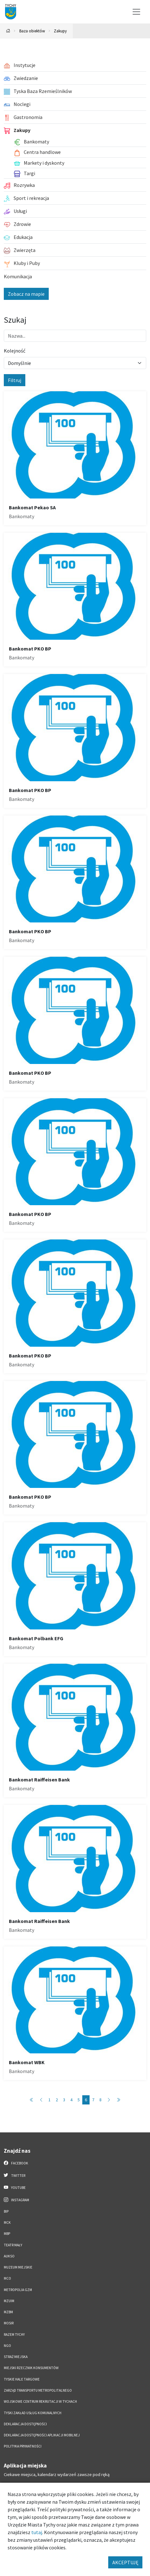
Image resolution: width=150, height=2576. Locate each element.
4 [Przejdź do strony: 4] (71, 2100)
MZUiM (9, 2301)
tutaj (36, 2532)
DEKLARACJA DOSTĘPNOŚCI (25, 2424)
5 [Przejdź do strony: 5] (79, 2100)
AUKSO (9, 2256)
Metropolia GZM (18, 2290)
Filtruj (14, 380)
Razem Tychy (14, 2334)
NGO (7, 2345)
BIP (6, 2211)
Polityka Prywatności (22, 2446)
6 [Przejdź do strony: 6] (86, 2100)
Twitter (14, 2175)
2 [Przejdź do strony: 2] (57, 2100)
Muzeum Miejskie (18, 2267)
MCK (7, 2222)
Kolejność (14, 350)
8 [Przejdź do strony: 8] (100, 2100)
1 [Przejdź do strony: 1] (49, 2100)
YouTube (15, 2187)
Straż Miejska (16, 2357)
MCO (7, 2278)
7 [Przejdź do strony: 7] (93, 2100)
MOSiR (9, 2323)
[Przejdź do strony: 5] (41, 2099)
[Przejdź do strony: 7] (109, 2099)
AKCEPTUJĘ (125, 2562)
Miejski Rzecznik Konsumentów (31, 2368)
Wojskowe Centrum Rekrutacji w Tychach (40, 2401)
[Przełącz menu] (136, 12)
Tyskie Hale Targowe (22, 2379)
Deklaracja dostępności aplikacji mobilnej (42, 2435)
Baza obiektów (32, 30)
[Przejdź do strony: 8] (118, 2099)
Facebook (16, 2163)
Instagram (16, 2200)
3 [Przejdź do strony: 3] (64, 2100)
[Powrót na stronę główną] (8, 31)
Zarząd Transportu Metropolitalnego (38, 2390)
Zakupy (60, 30)
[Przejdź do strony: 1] (31, 2099)
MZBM (8, 2312)
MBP (7, 2233)
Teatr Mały (13, 2245)
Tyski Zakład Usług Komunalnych (32, 2413)
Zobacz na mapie (26, 294)
